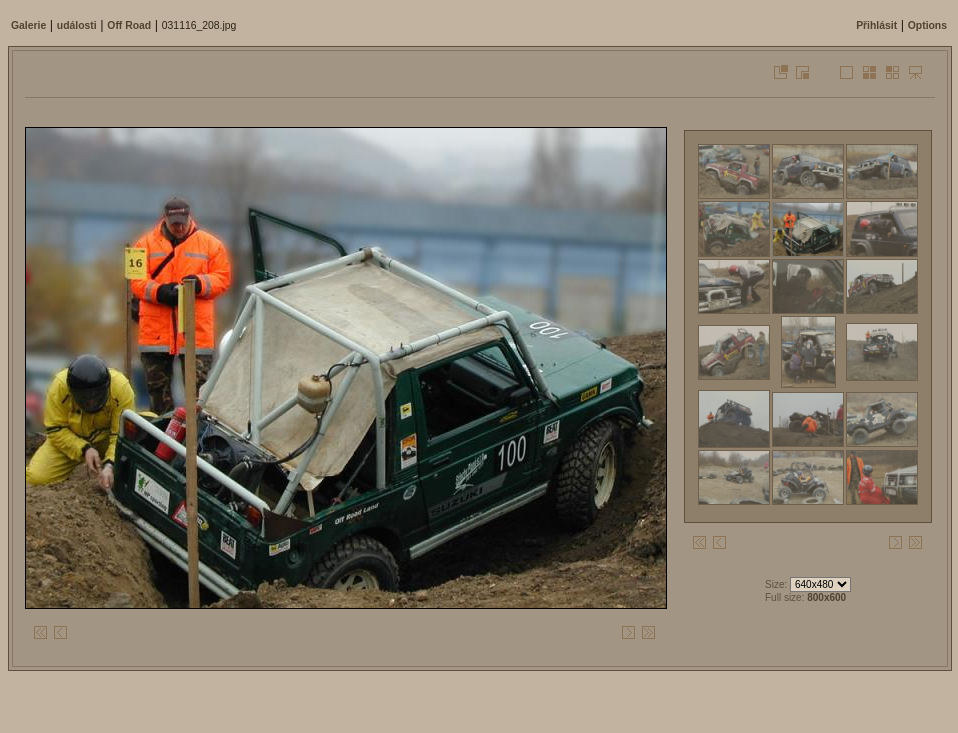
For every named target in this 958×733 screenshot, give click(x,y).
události (77, 25)
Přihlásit (876, 25)
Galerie (28, 25)
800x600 (826, 597)
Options (927, 25)
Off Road (129, 25)
